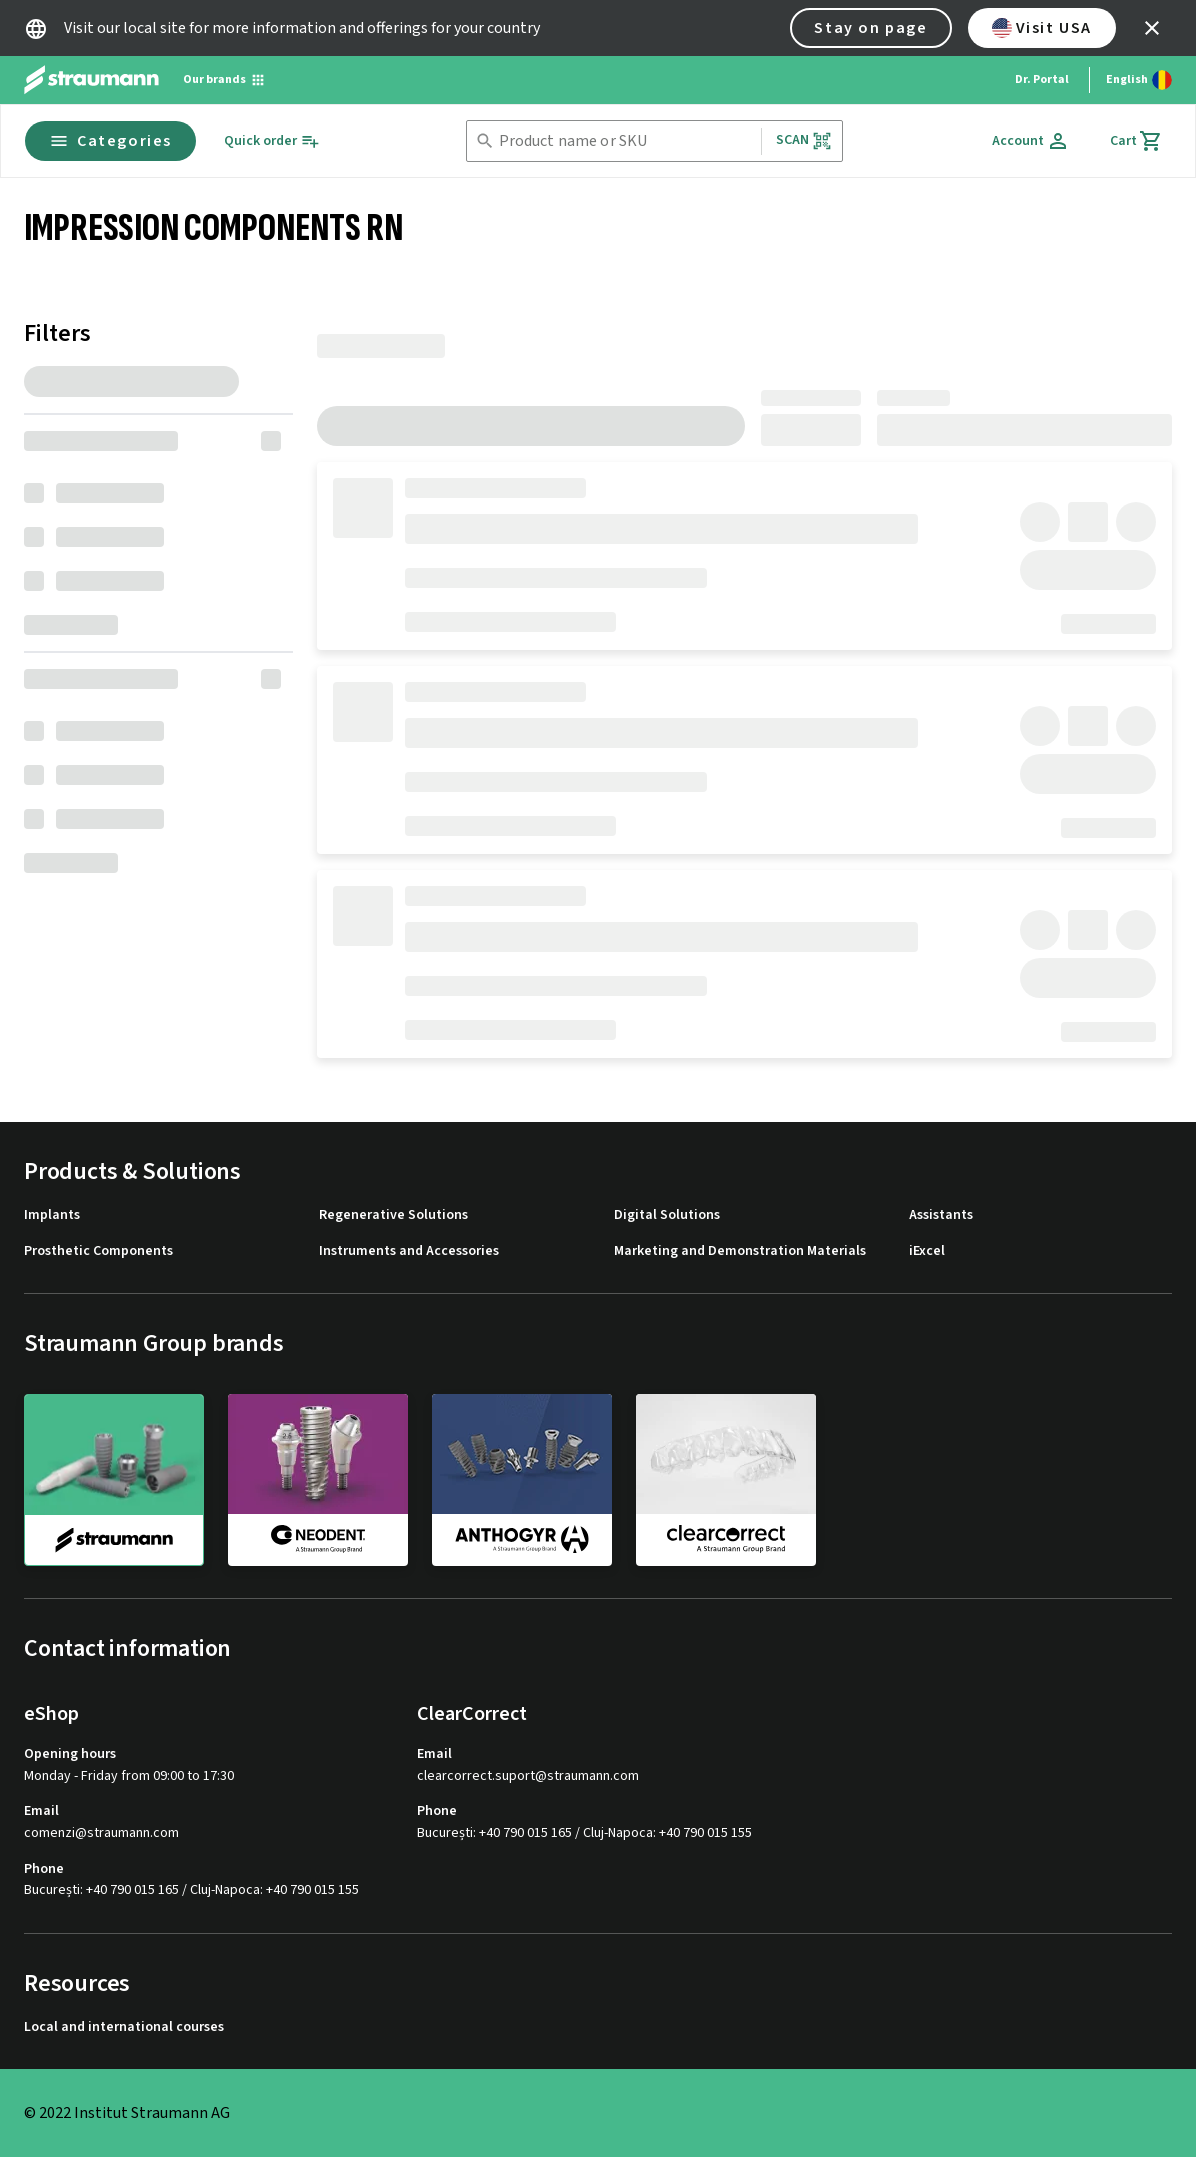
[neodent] (318, 1479)
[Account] (1031, 141)
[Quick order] (272, 141)
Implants (52, 1215)
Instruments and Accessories (409, 1251)
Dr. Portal (1042, 79)
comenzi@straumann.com (101, 1833)
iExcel (927, 1251)
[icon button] (1152, 28)
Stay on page (870, 28)
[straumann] (114, 1480)
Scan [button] (804, 140)
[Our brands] (224, 80)
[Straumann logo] (91, 80)
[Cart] (1136, 141)
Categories (110, 141)
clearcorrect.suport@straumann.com (528, 1776)
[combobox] (626, 141)
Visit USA (1042, 28)
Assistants (941, 1215)
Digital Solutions (667, 1215)
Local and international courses (124, 2027)
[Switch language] (1139, 80)
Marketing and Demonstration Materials (740, 1251)
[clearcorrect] (726, 1479)
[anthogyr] (522, 1479)
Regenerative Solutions (393, 1215)
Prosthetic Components (98, 1251)
